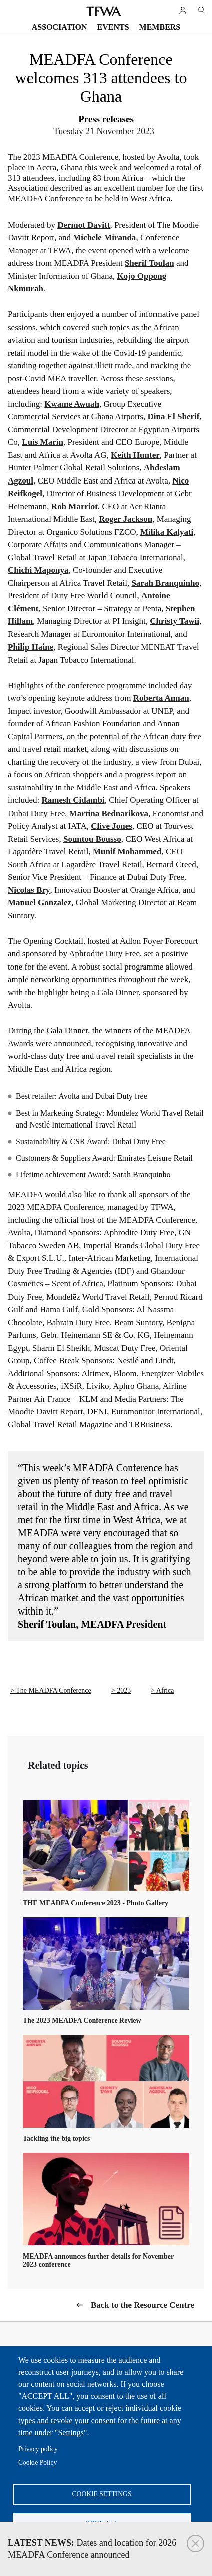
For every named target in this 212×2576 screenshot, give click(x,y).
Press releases (106, 119)
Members (160, 27)
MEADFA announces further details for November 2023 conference (98, 2260)
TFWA (103, 11)
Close (195, 2543)
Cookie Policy (37, 2462)
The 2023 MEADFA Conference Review (82, 2020)
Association (59, 27)
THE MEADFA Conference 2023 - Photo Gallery (95, 1903)
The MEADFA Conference (53, 1690)
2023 (124, 1690)
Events (113, 27)
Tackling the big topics (56, 2138)
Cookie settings (102, 2494)
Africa (165, 1690)
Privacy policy (38, 2449)
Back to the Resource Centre (142, 2305)
